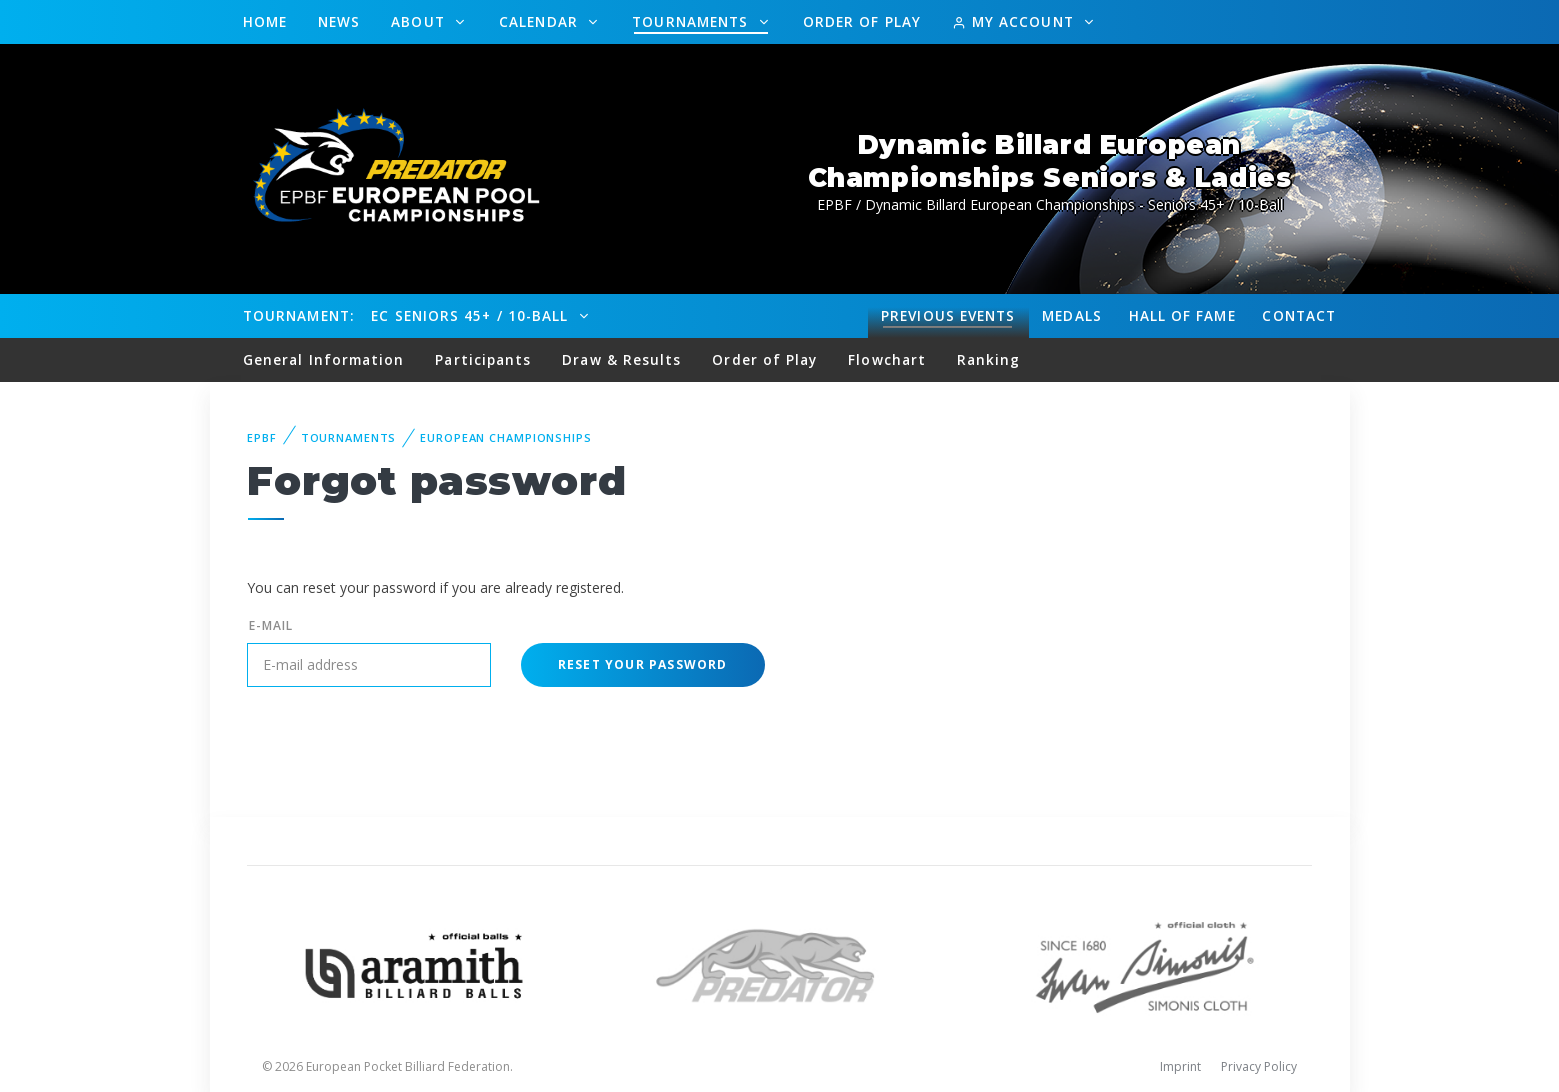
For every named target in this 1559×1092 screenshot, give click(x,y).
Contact (1299, 315)
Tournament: (298, 315)
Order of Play (862, 21)
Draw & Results (621, 359)
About (420, 21)
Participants (483, 359)
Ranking (989, 359)
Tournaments (692, 21)
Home (265, 21)
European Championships (505, 437)
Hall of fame (1182, 315)
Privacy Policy (1259, 1066)
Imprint (1180, 1066)
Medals (1072, 315)
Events (948, 316)
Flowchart (887, 359)
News (339, 21)
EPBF (262, 437)
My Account (1015, 21)
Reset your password (643, 664)
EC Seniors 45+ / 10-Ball (472, 315)
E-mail (271, 625)
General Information (324, 359)
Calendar (541, 21)
